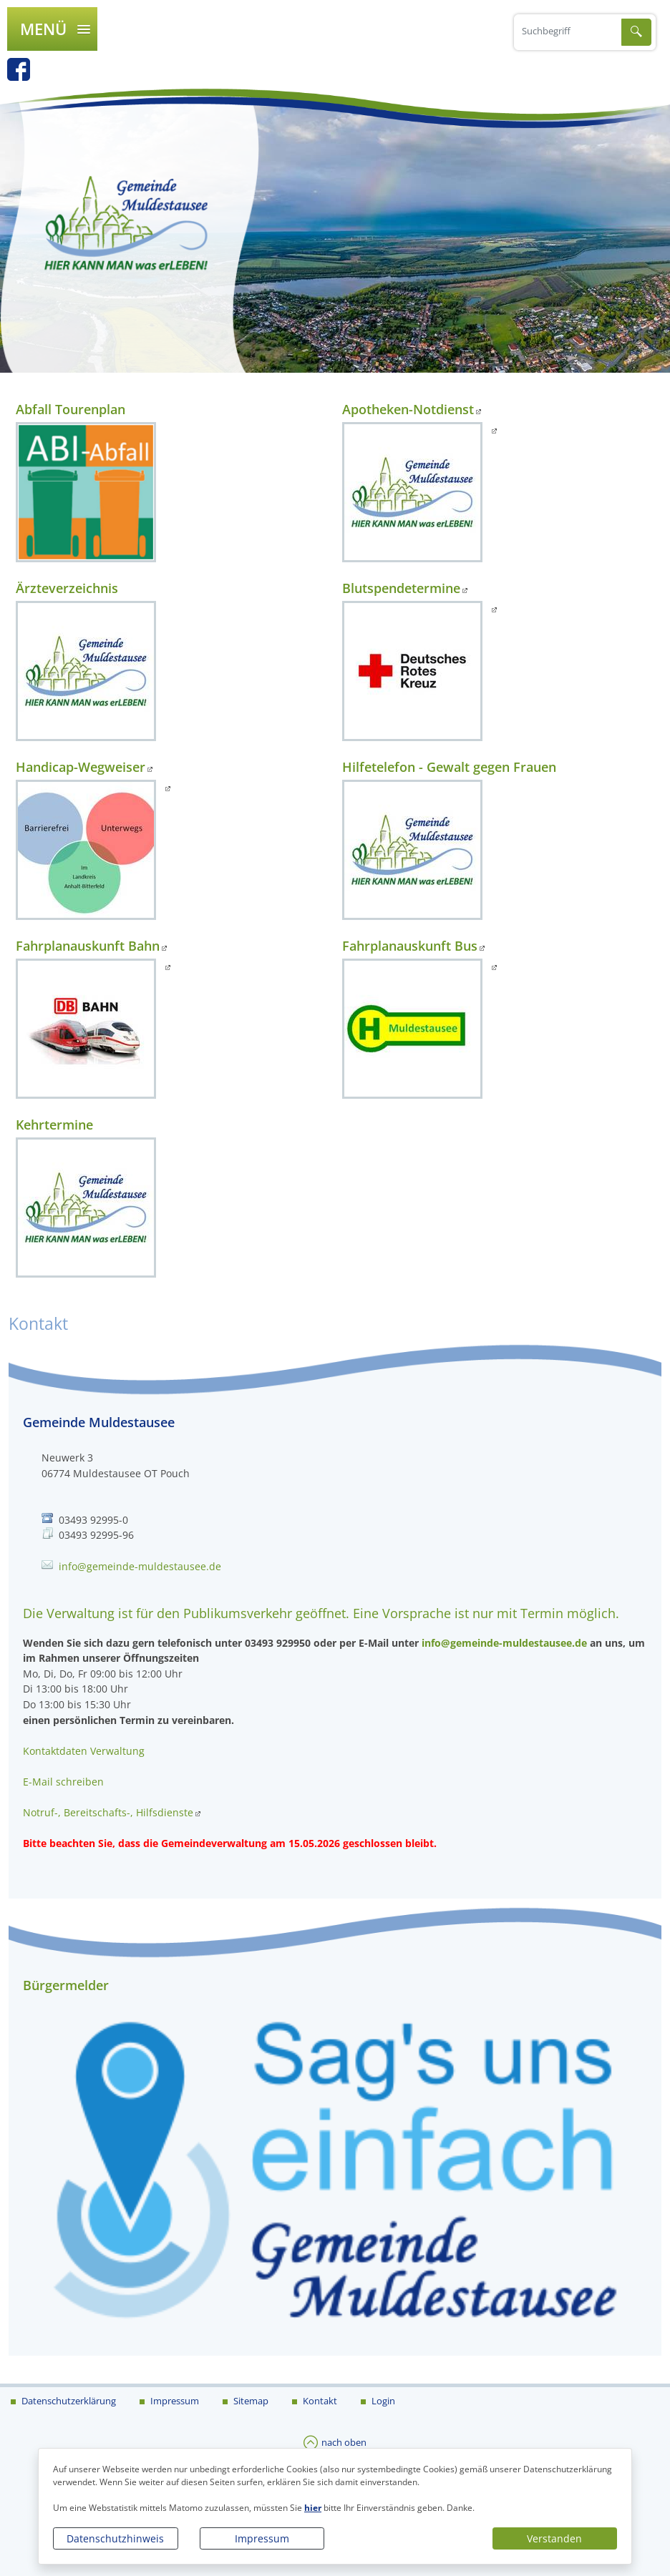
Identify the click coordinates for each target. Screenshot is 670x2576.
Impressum (262, 2538)
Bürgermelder (66, 1985)
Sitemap (249, 2400)
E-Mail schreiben (63, 1781)
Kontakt (319, 2400)
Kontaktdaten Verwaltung (84, 1751)
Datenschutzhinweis (115, 2538)
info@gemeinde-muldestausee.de (140, 1566)
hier (312, 2508)
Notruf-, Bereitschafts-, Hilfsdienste (108, 1812)
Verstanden (554, 2538)
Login (382, 2400)
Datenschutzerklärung (67, 2400)
